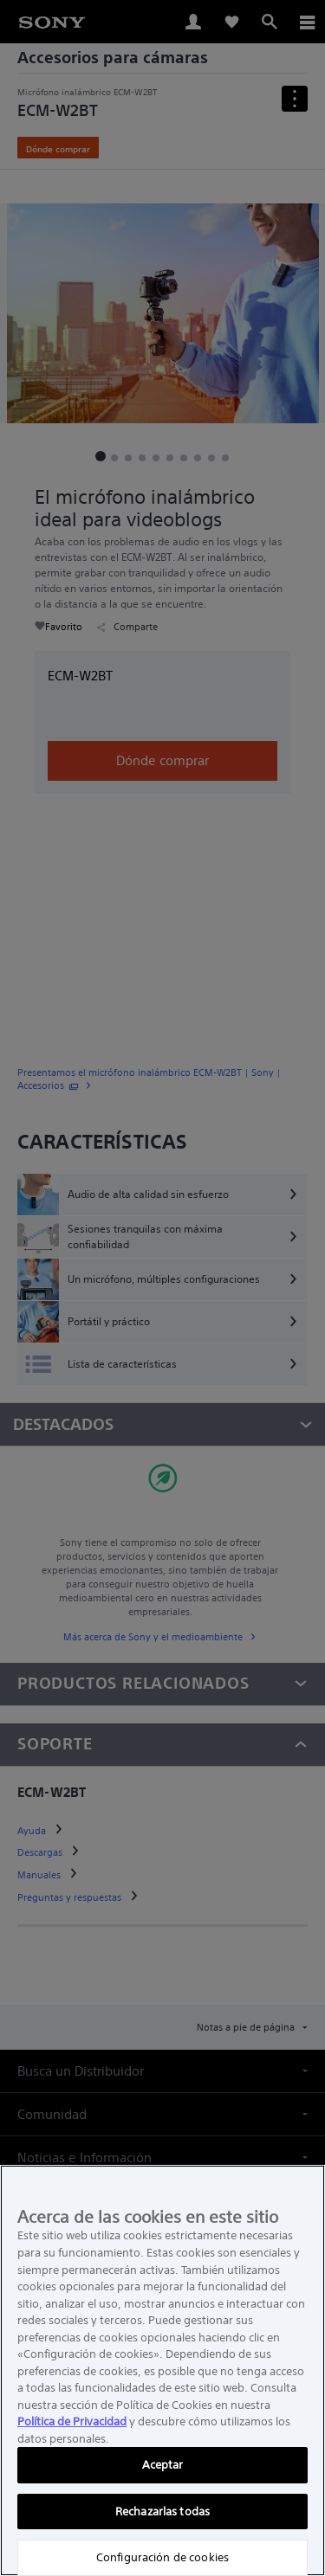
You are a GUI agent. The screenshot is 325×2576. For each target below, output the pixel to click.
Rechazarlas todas (162, 2511)
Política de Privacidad (72, 2421)
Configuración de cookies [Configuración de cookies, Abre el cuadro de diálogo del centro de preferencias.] (162, 2557)
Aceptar (163, 2464)
